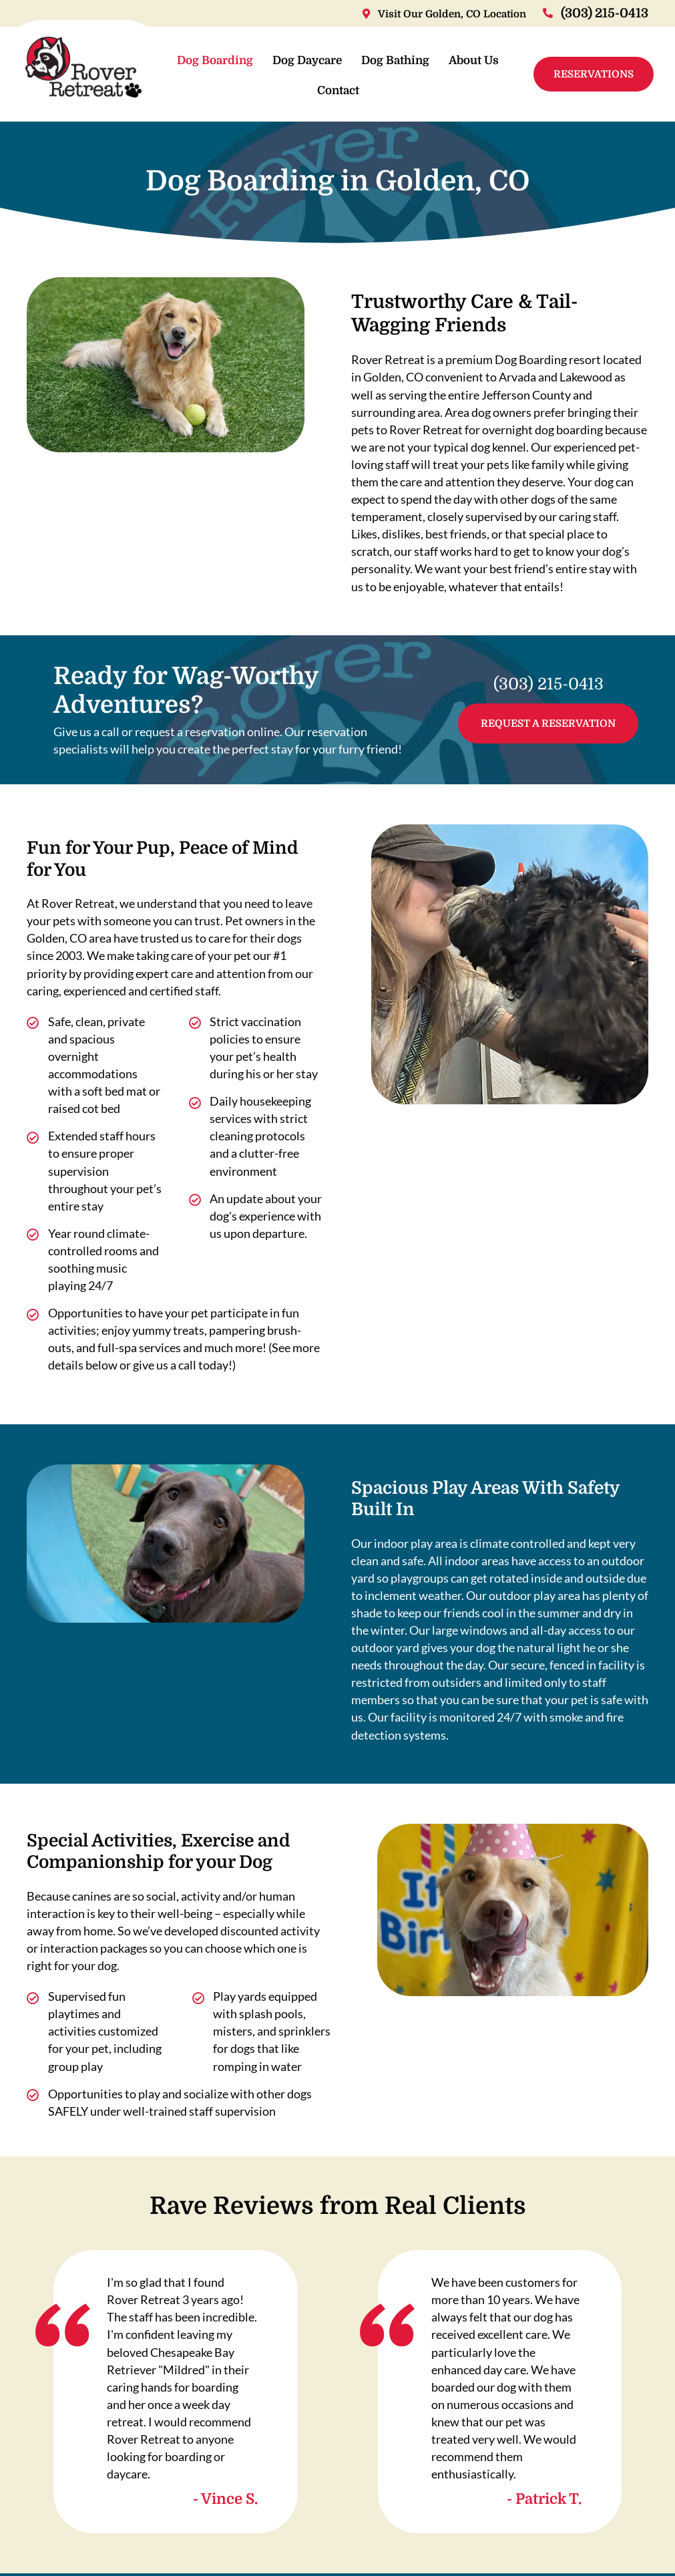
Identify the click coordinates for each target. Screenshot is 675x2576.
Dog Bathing (430, 61)
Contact (373, 92)
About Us (307, 92)
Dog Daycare (342, 61)
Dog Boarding (250, 61)
